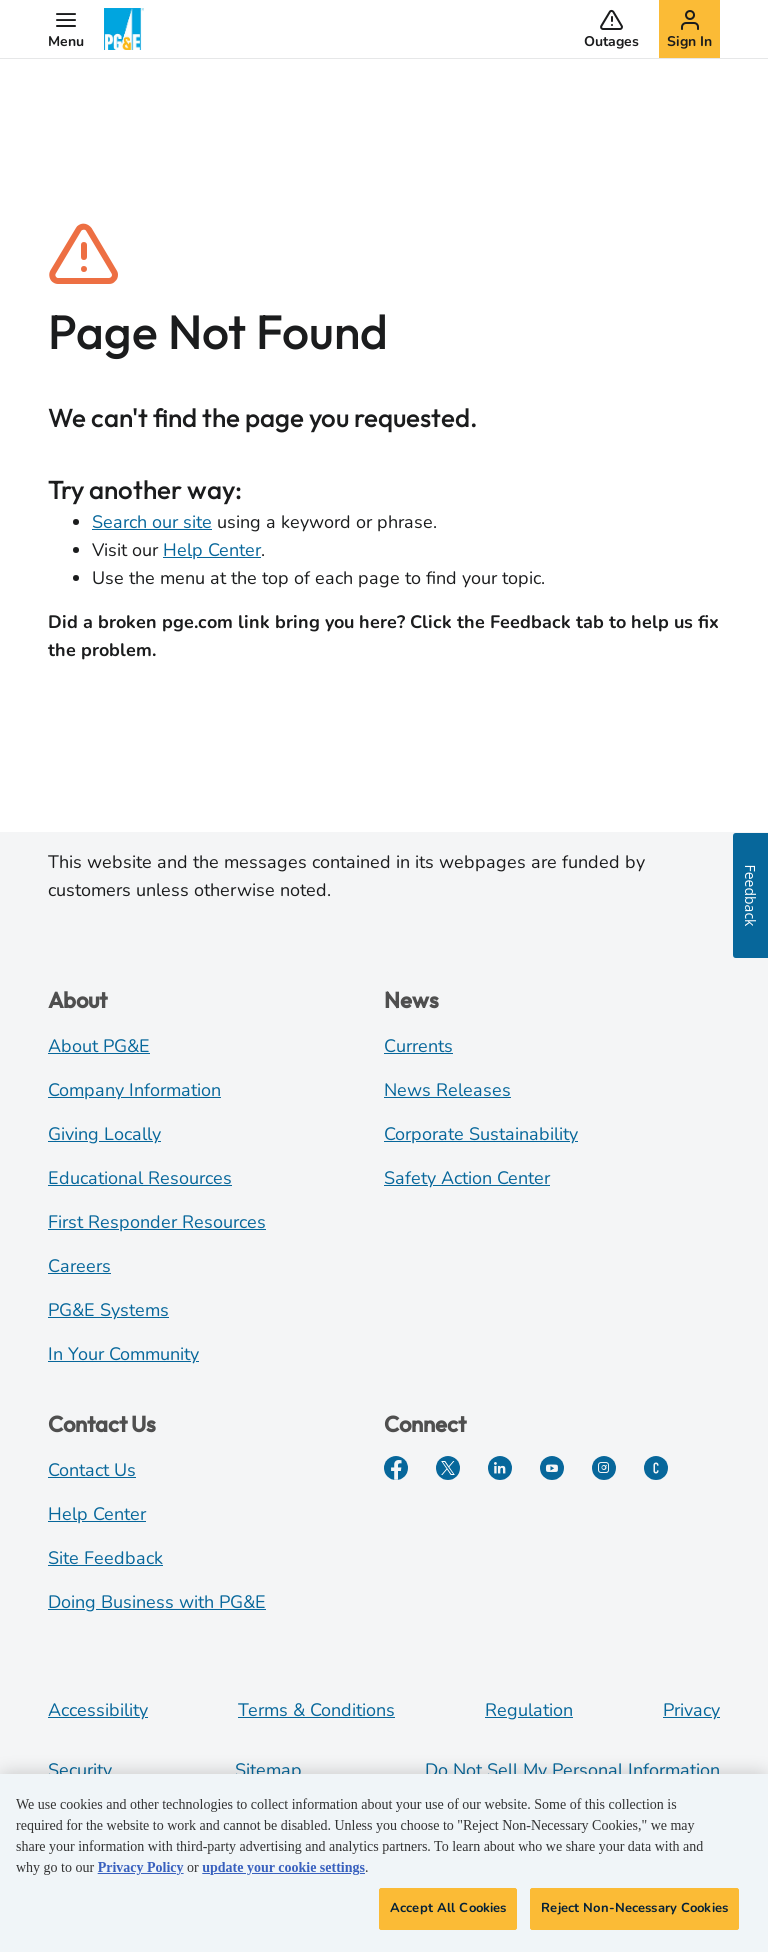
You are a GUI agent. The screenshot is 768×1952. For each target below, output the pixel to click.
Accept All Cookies (448, 1908)
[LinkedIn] (500, 1468)
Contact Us (92, 1470)
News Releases (447, 1090)
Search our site (152, 522)
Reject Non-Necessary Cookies (634, 1908)
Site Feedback (105, 1558)
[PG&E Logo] (124, 29)
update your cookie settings (283, 1867)
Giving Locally (104, 1134)
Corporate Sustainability (481, 1134)
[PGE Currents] (656, 1468)
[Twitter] (448, 1468)
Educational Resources (140, 1178)
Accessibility (98, 1710)
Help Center (212, 550)
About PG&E (99, 1046)
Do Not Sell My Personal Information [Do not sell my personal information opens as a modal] (572, 1770)
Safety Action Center (467, 1178)
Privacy (691, 1710)
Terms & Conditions (316, 1710)
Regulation (529, 1710)
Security (80, 1770)
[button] (66, 29)
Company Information (134, 1090)
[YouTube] (552, 1468)
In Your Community (123, 1354)
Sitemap (268, 1770)
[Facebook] (396, 1468)
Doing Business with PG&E (157, 1602)
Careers (79, 1266)
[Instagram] (604, 1468)
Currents (418, 1046)
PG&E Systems (108, 1310)
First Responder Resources (157, 1222)
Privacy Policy (141, 1867)
